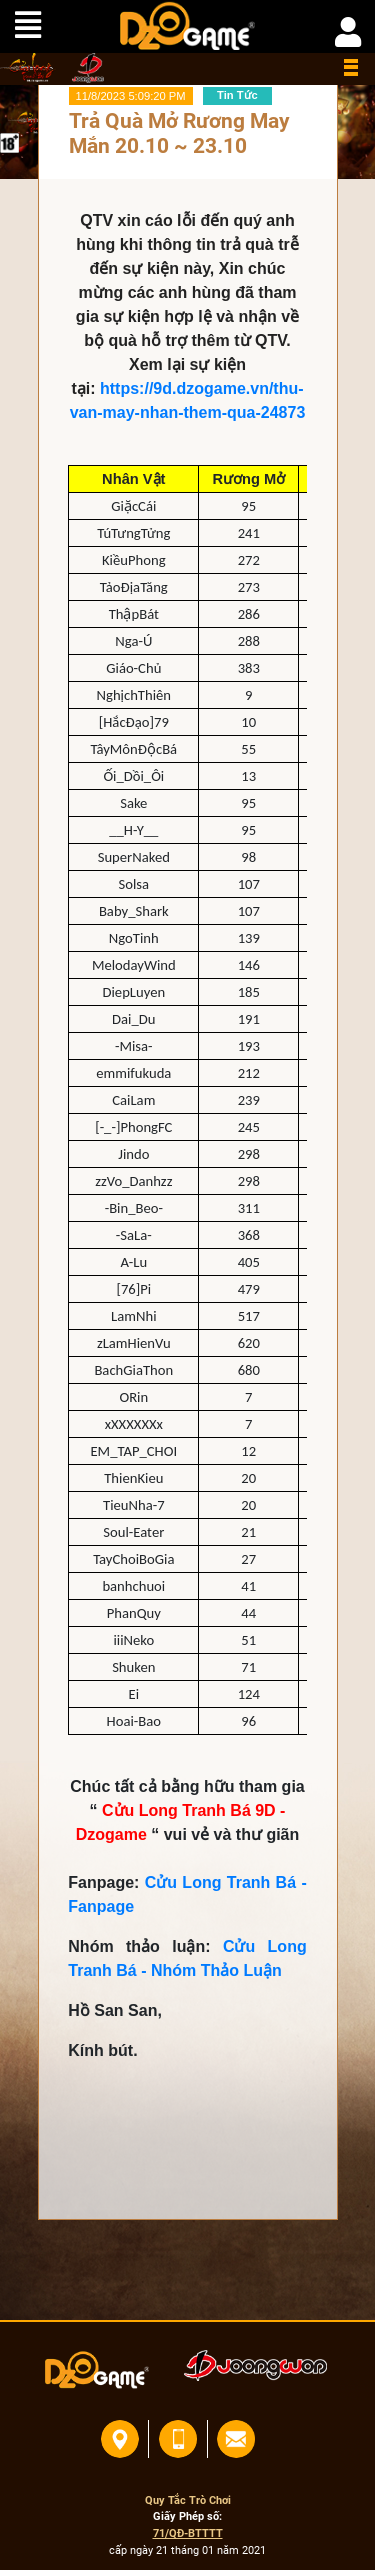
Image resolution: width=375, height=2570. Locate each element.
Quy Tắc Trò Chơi (188, 2500)
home (28, 67)
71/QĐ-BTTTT (188, 2533)
